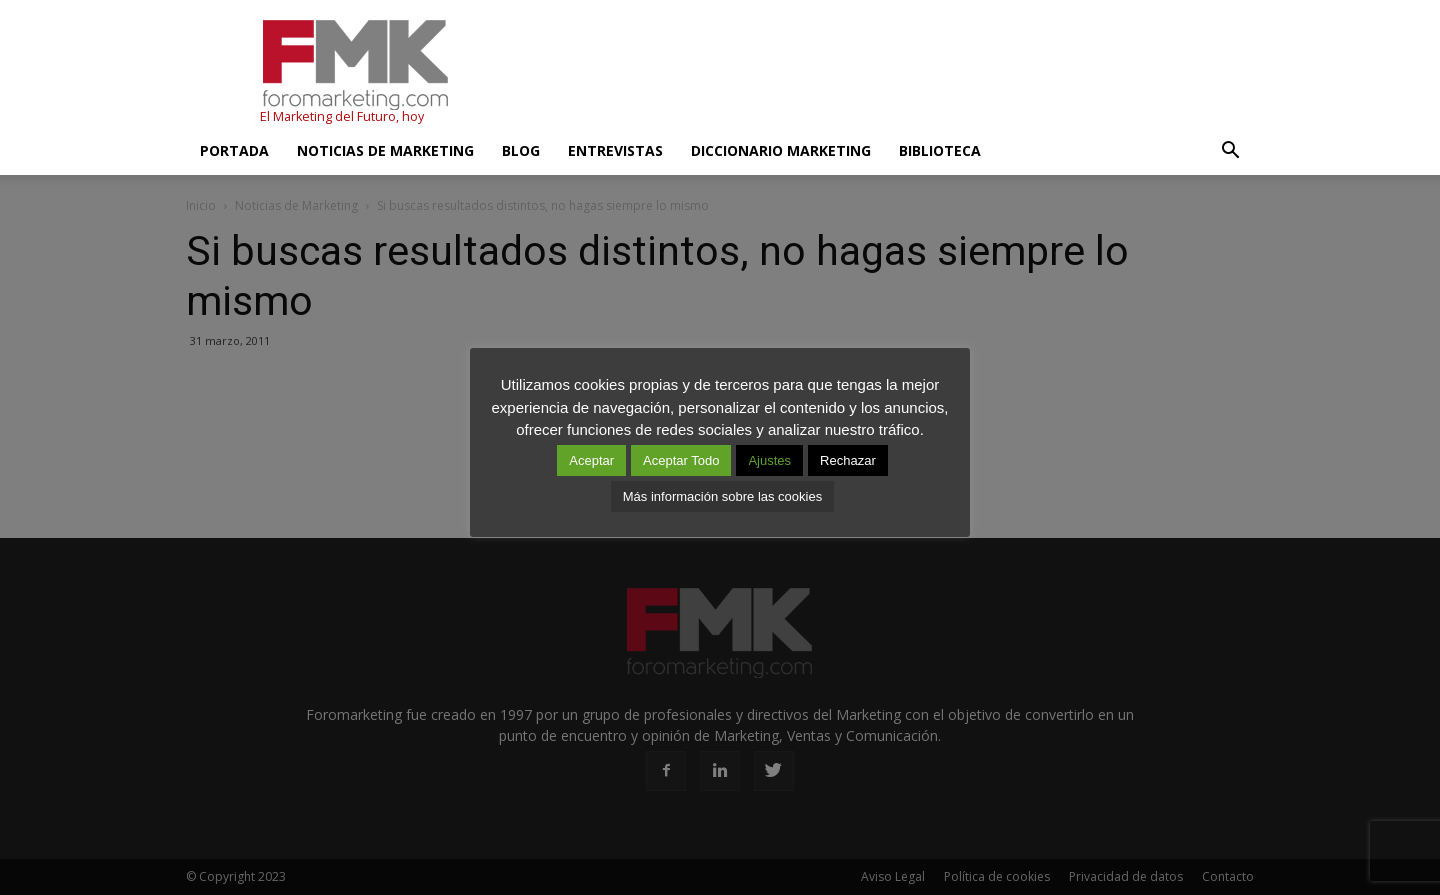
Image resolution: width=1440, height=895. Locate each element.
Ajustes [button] (769, 460)
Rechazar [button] (848, 460)
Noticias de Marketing (385, 150)
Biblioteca (940, 150)
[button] (1230, 151)
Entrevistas (615, 150)
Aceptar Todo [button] (681, 460)
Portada (234, 150)
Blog (521, 150)
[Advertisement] (890, 73)
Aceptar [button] (591, 460)
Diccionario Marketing (781, 150)
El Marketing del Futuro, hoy (342, 116)
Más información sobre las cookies (722, 496)
